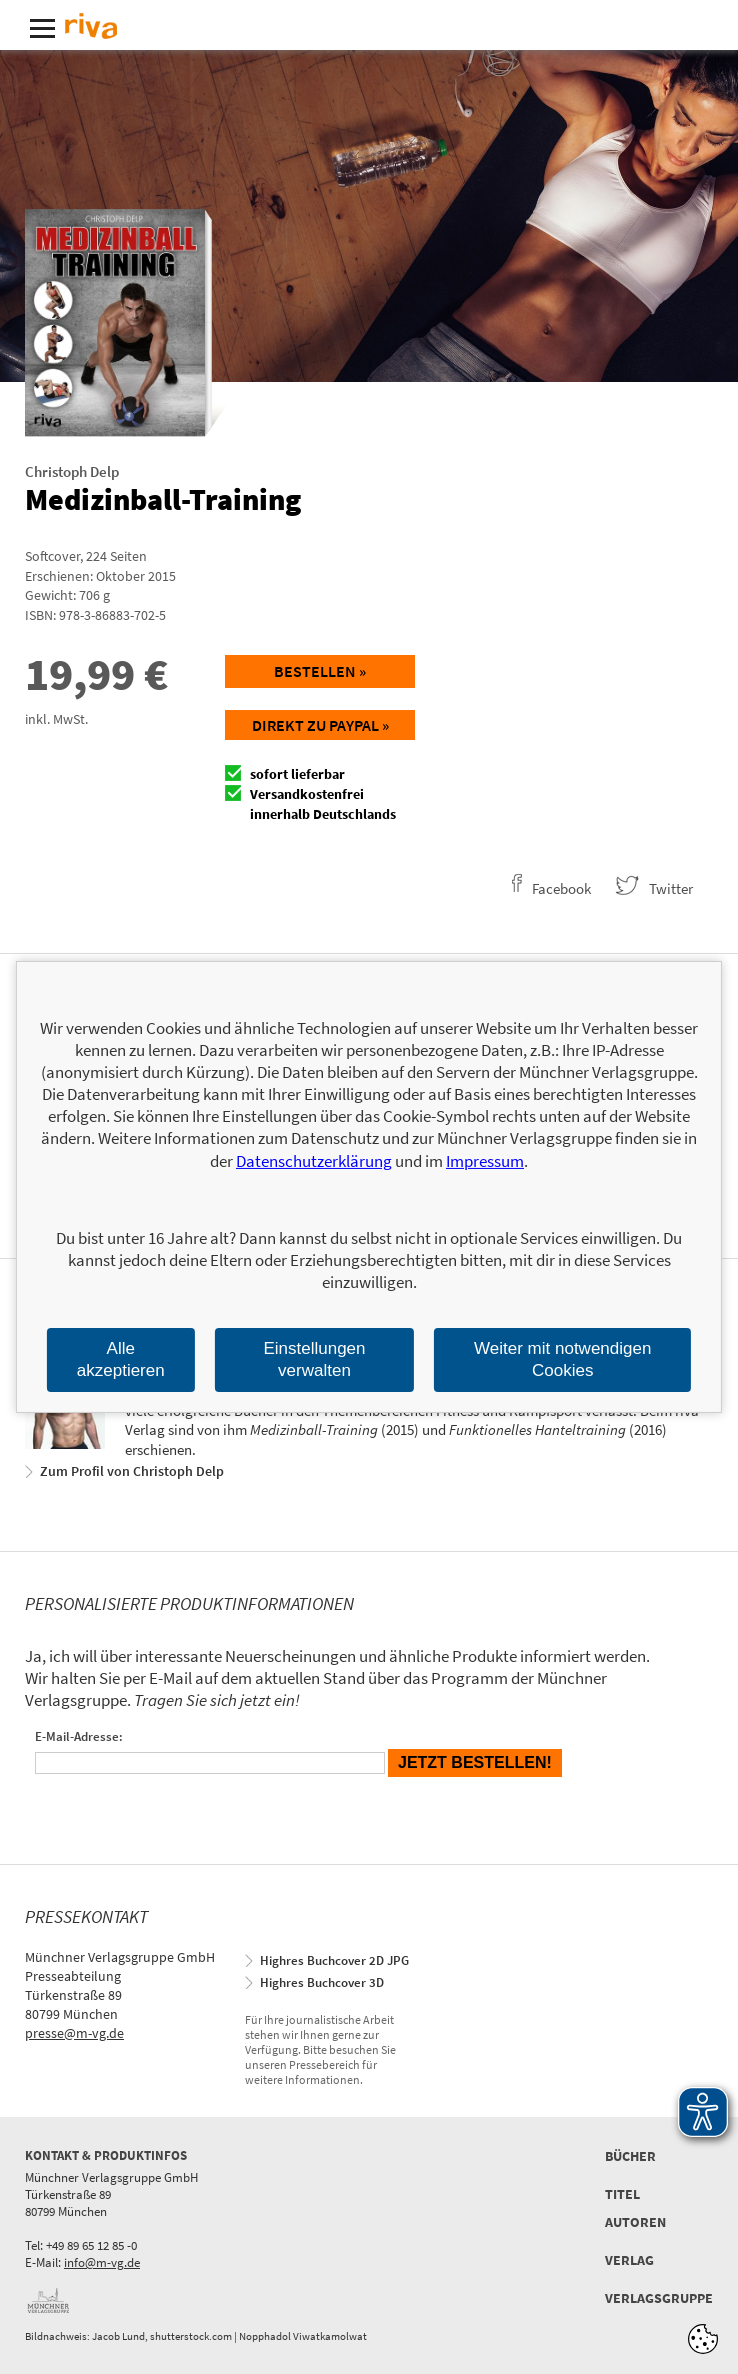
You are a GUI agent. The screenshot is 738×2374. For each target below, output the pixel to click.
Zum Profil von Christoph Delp (132, 1471)
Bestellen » (320, 671)
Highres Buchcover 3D (322, 1982)
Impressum (485, 1161)
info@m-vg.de (102, 2262)
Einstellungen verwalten (314, 1359)
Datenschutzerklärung (314, 1161)
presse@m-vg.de (74, 2033)
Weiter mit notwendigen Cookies (562, 1359)
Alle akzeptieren (121, 1359)
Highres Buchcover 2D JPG (334, 1960)
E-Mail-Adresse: (79, 1736)
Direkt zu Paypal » (320, 725)
